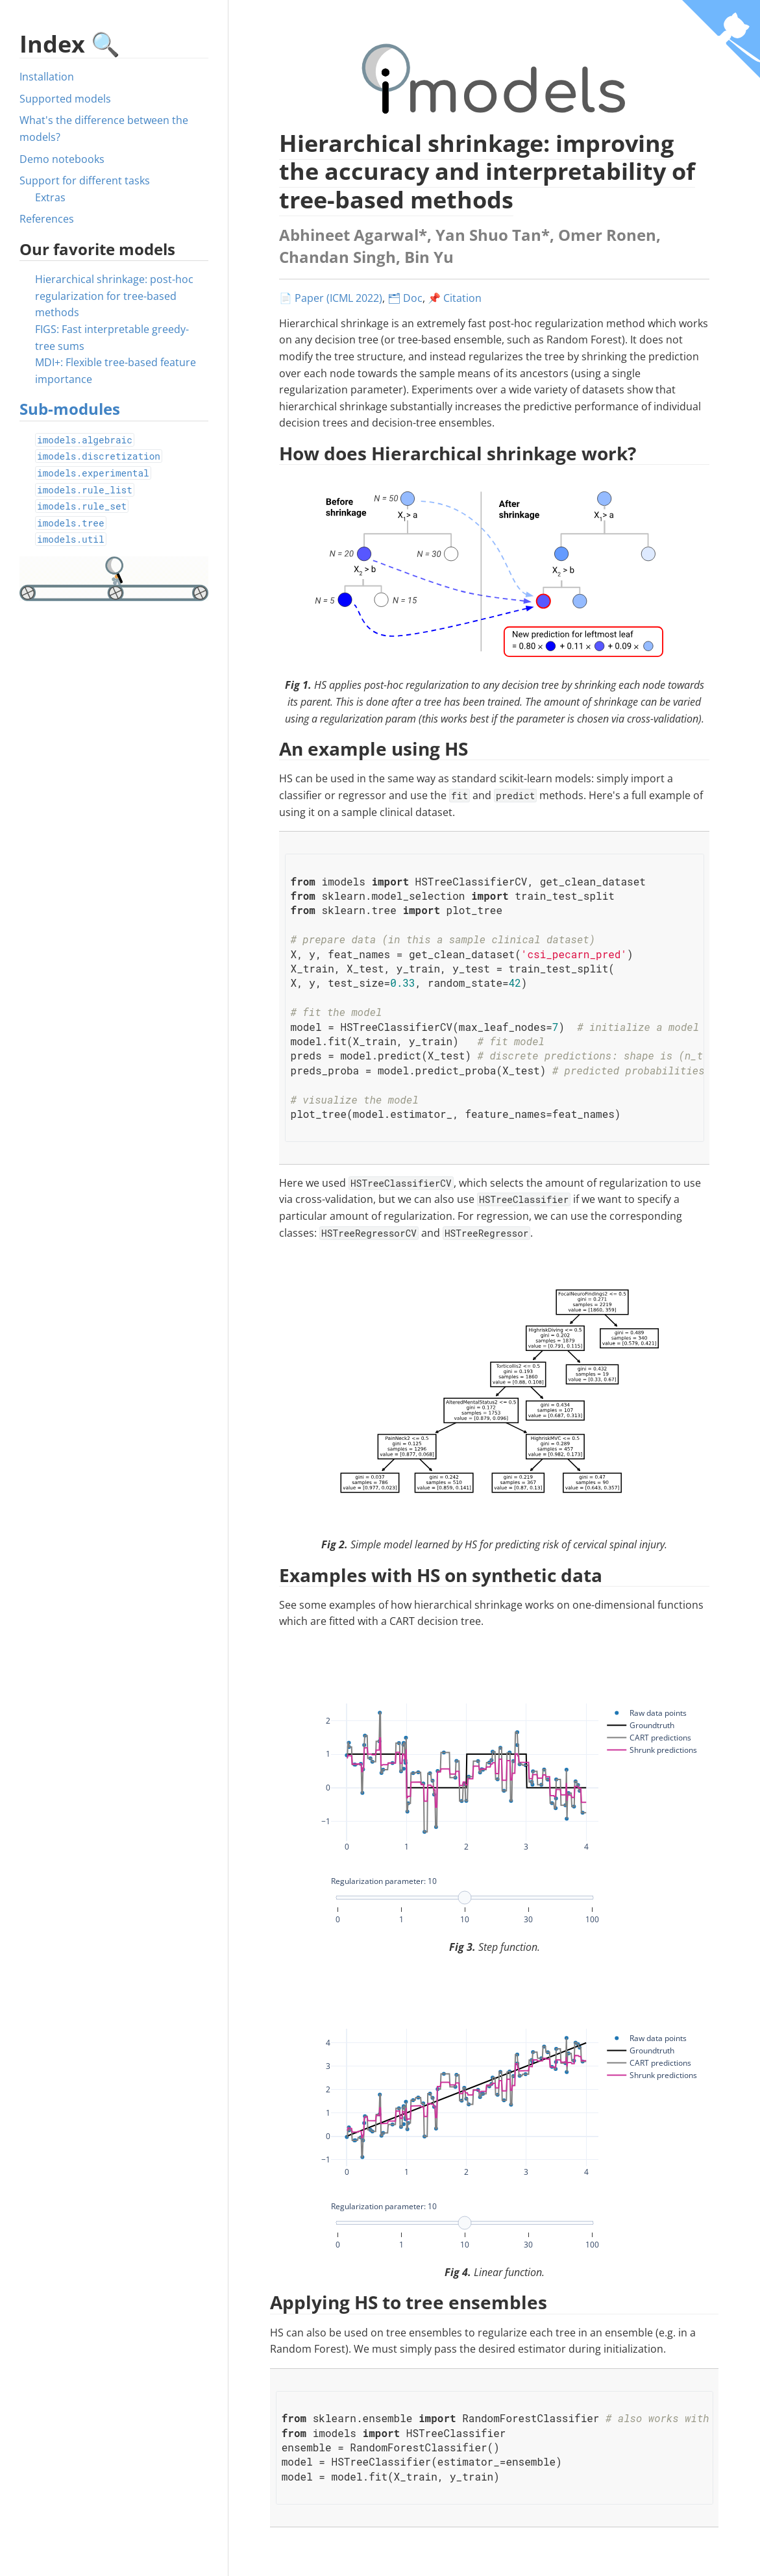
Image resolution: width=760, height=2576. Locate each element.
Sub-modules (69, 408)
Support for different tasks (84, 180)
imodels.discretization (98, 456)
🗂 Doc (405, 298)
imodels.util (70, 539)
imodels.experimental (93, 473)
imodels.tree (70, 523)
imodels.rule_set (82, 506)
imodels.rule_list (84, 490)
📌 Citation (455, 298)
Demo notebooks (61, 159)
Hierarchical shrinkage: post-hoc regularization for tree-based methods (114, 295)
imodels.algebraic (84, 440)
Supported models (65, 99)
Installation (46, 76)
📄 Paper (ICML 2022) (330, 298)
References (46, 219)
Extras (50, 197)
